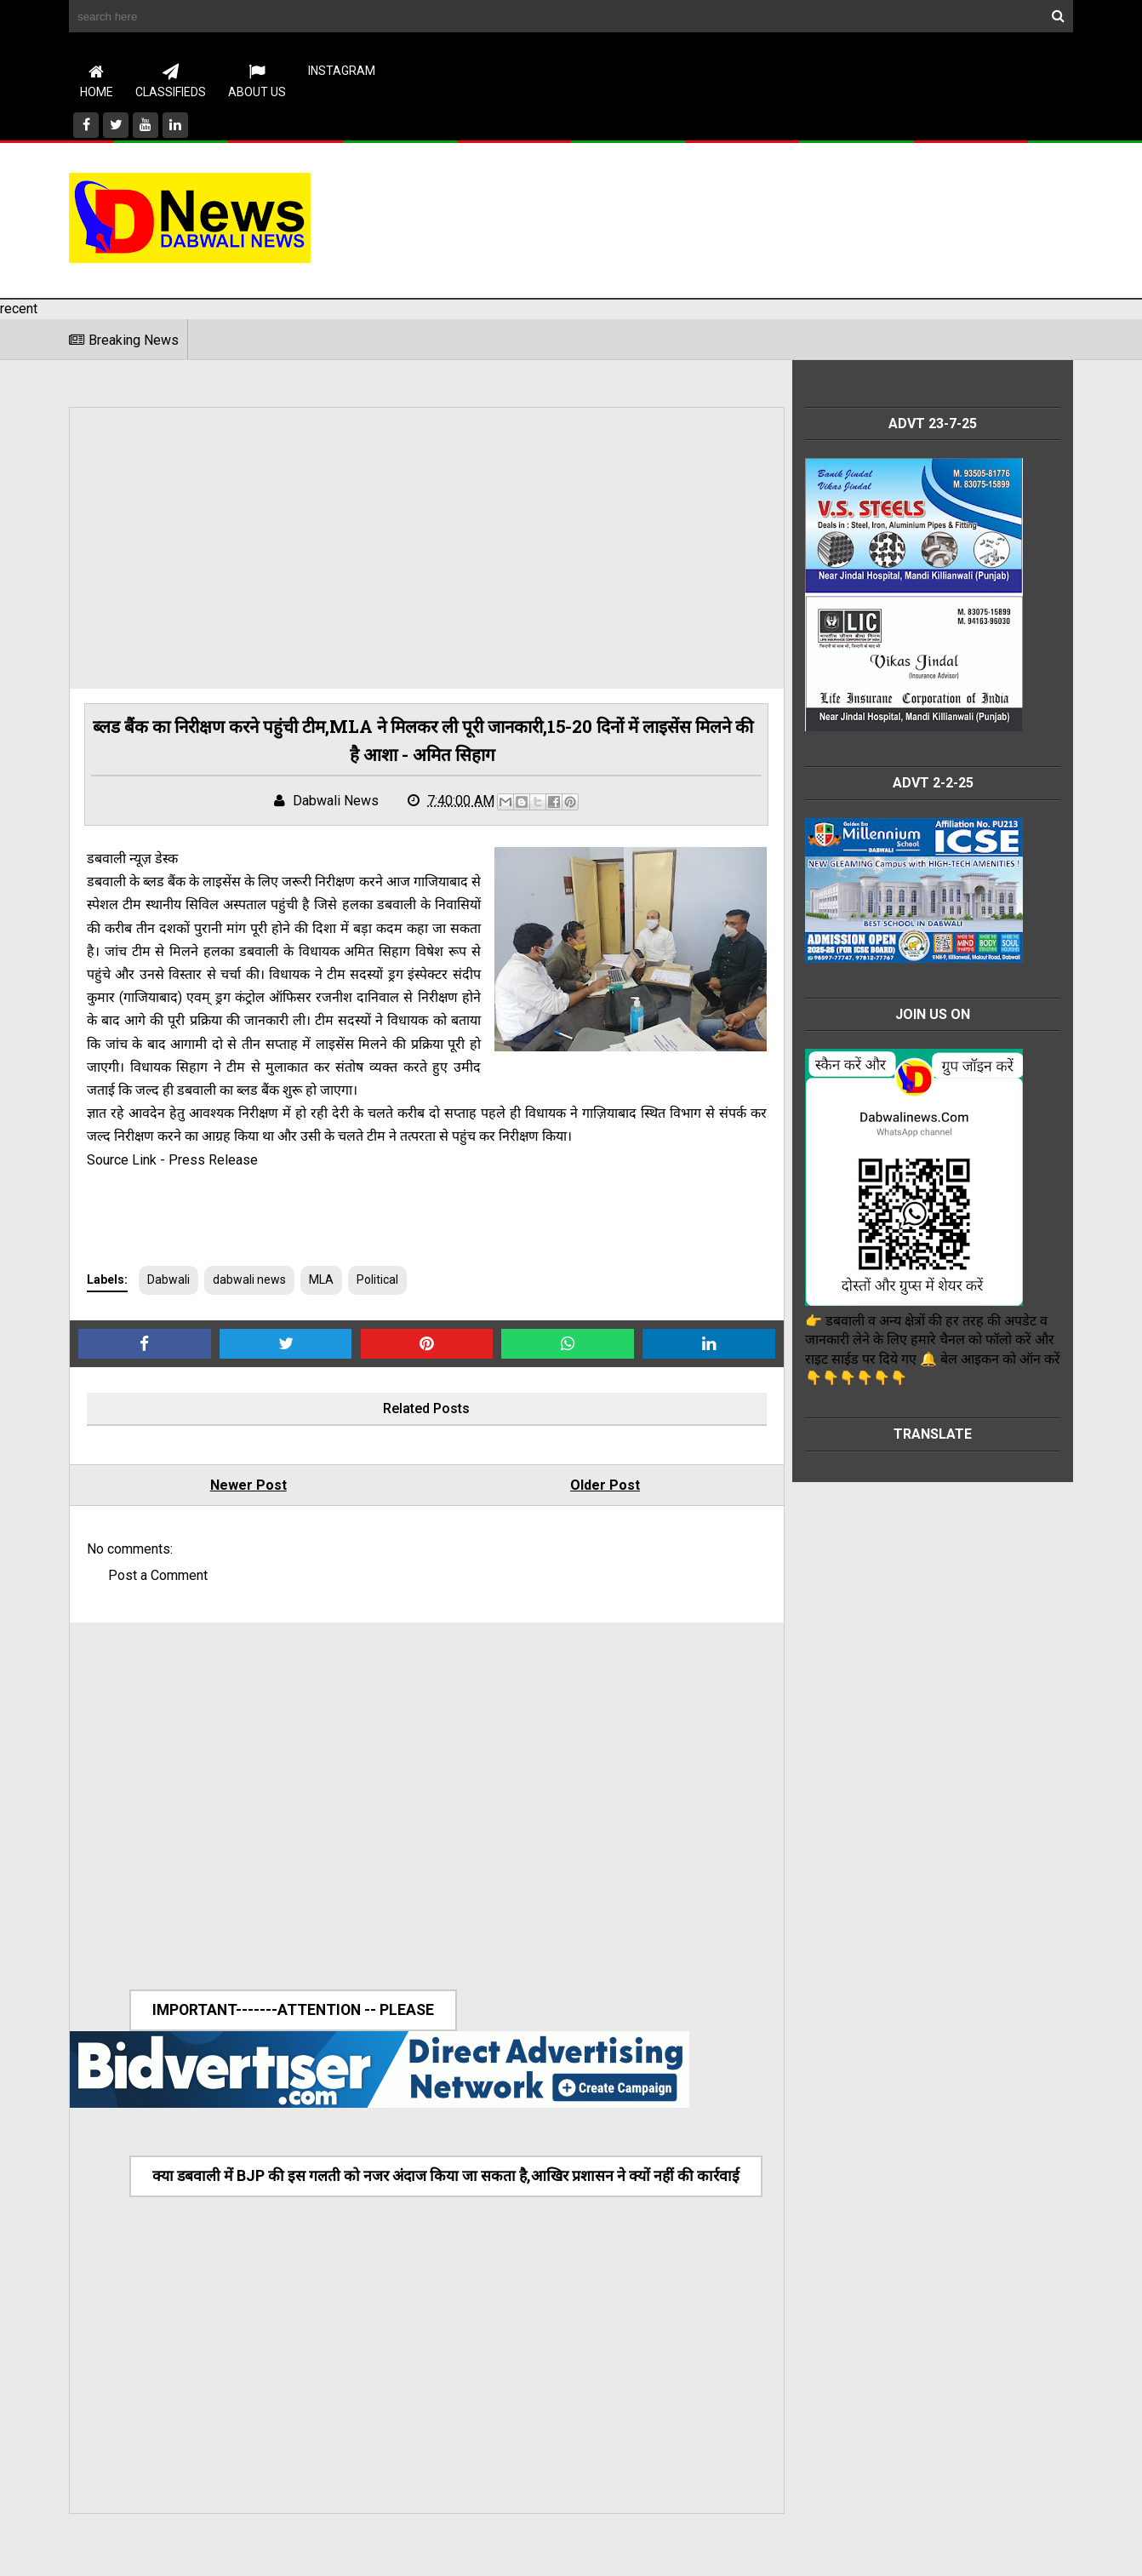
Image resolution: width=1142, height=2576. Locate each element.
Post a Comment (158, 1578)
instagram (341, 70)
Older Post (580, 1488)
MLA (321, 1282)
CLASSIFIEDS (170, 81)
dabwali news (249, 1282)
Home (96, 81)
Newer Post (240, 1488)
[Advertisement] (763, 217)
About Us (257, 81)
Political (377, 1282)
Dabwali (168, 1282)
